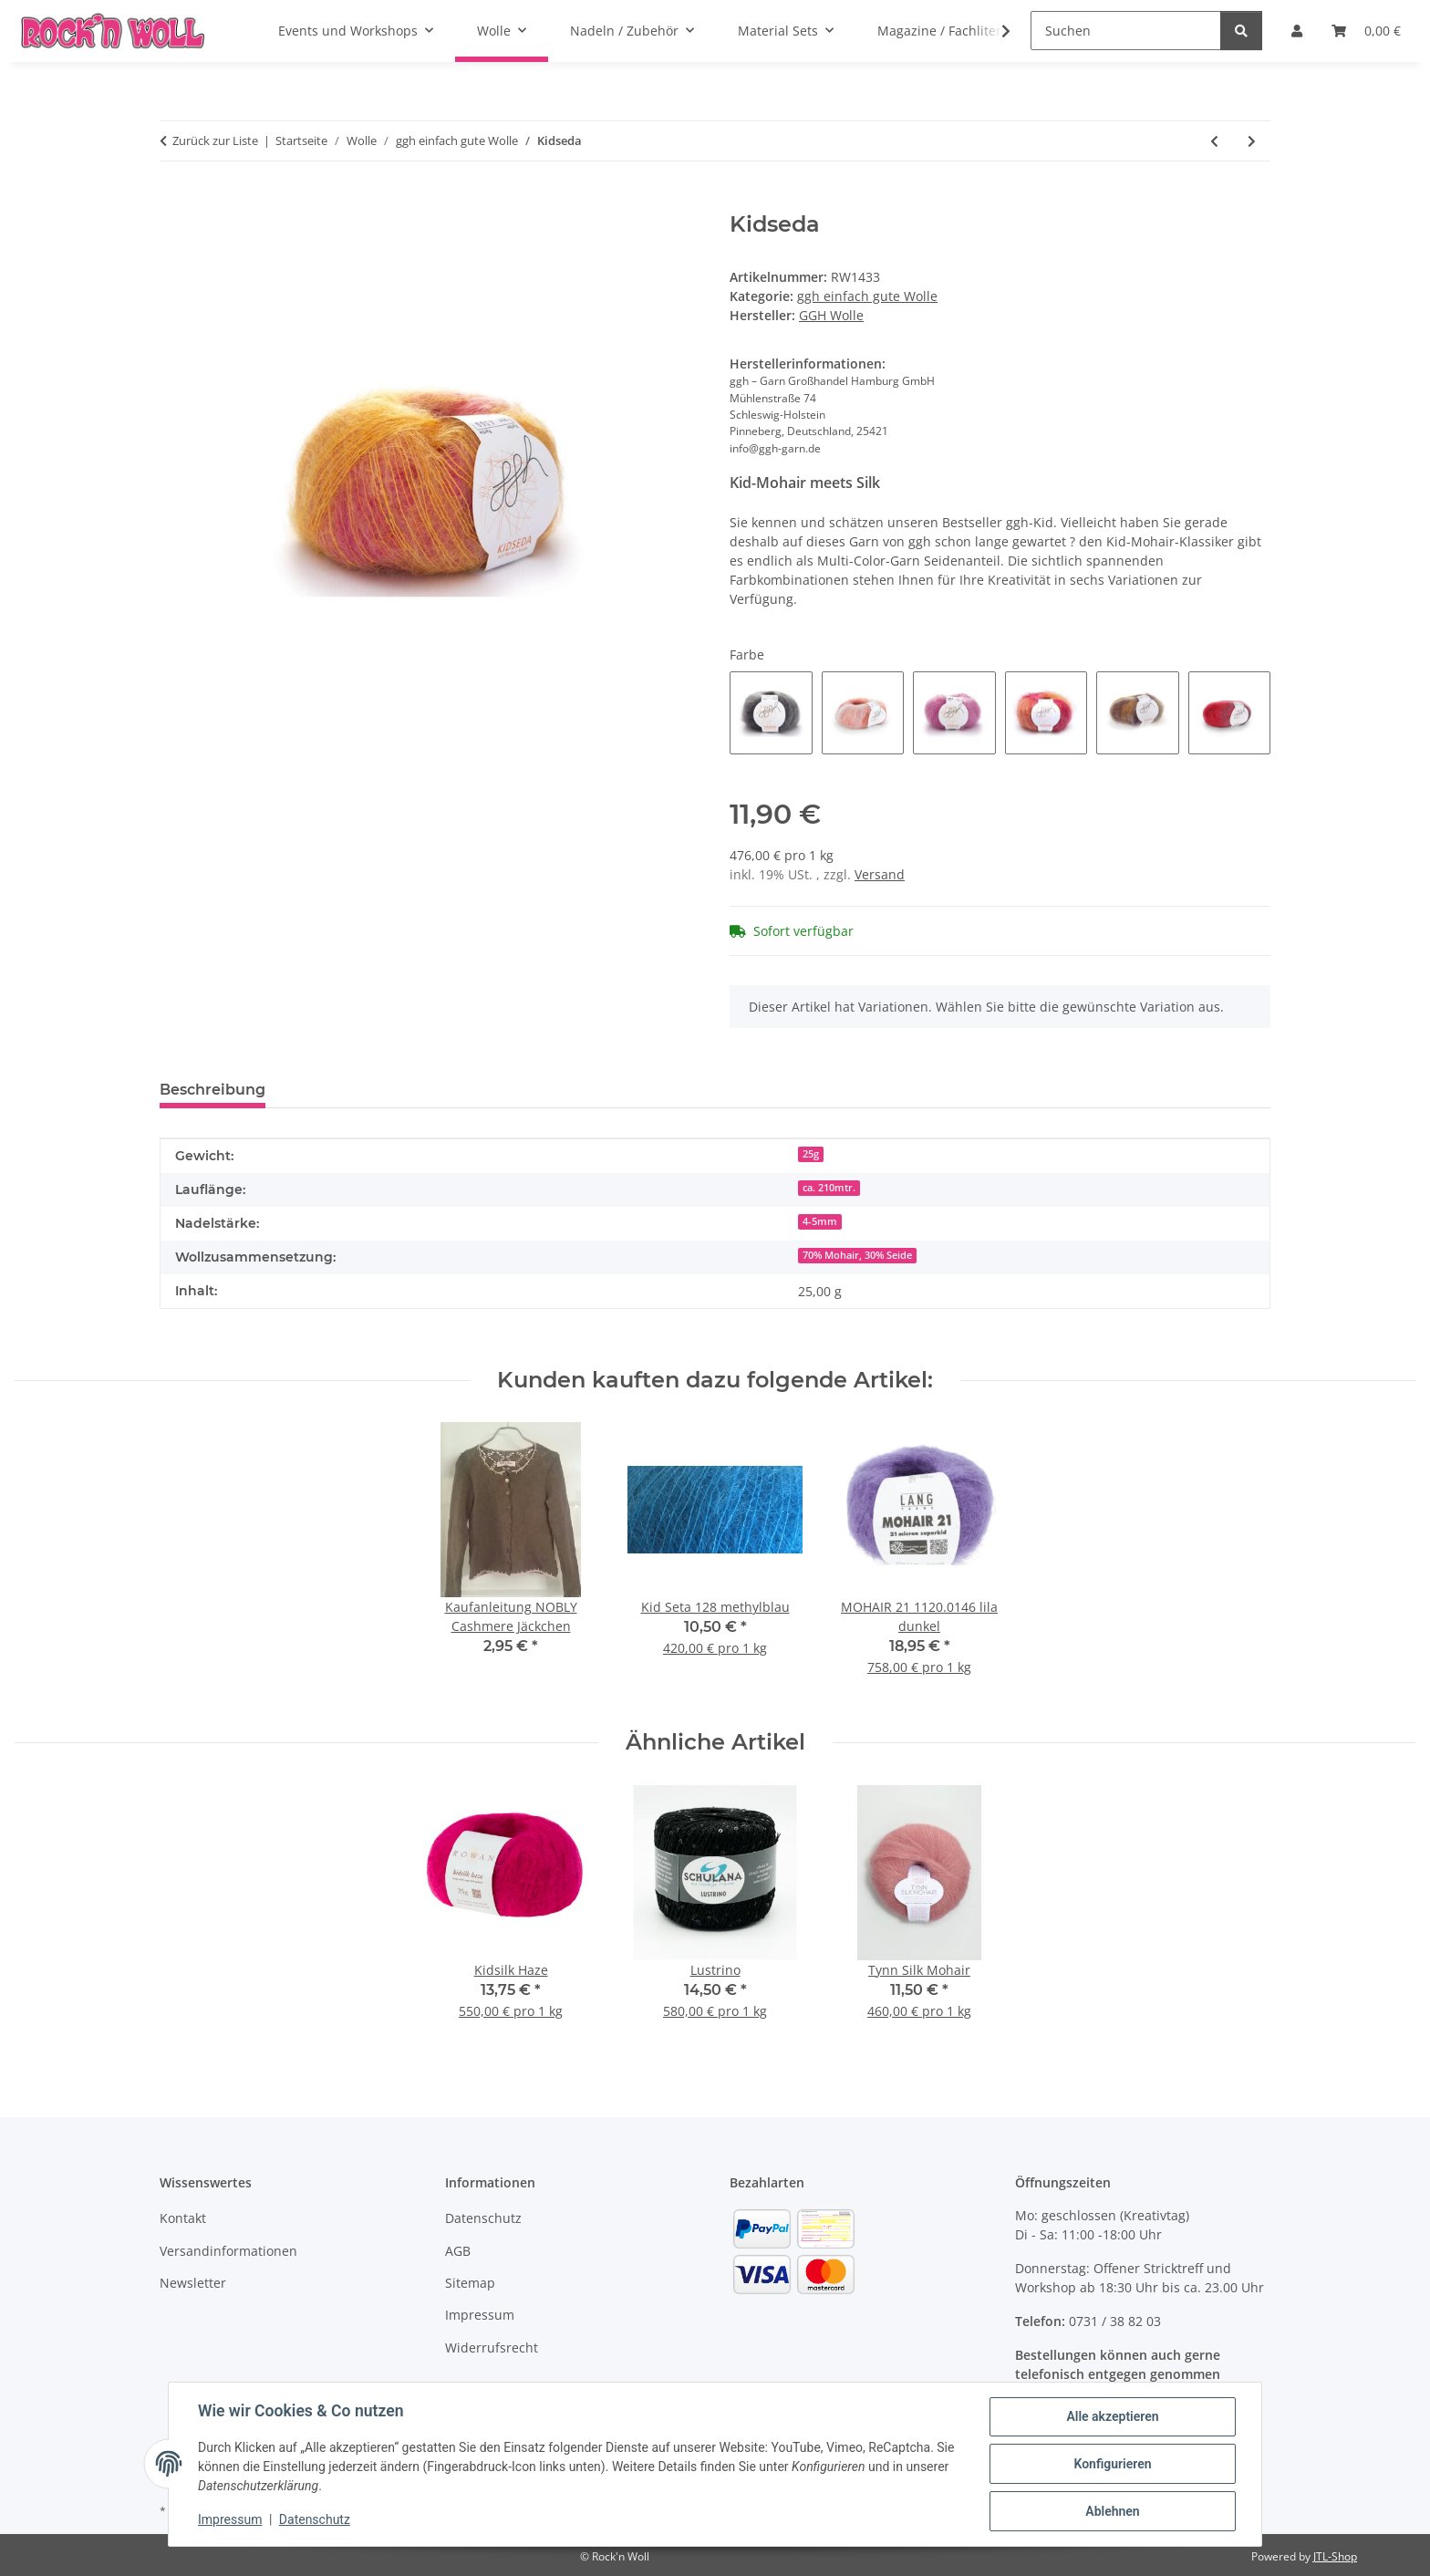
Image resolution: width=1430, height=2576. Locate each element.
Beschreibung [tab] (212, 1089)
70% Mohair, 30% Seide (857, 1255)
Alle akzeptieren (1112, 2416)
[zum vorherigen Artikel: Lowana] (1214, 141)
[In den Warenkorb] (174, 202)
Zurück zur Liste (215, 140)
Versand (880, 874)
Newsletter (193, 2282)
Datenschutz (314, 2519)
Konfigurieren (1112, 2464)
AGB (458, 2250)
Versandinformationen (228, 2250)
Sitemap (470, 2282)
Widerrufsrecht (491, 2347)
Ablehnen (1112, 2511)
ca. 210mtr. (829, 1187)
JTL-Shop (1335, 2556)
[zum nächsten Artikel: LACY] (1251, 141)
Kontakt (183, 2218)
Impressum (230, 2519)
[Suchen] (1126, 30)
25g (811, 1154)
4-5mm (820, 1221)
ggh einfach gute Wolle (867, 296)
